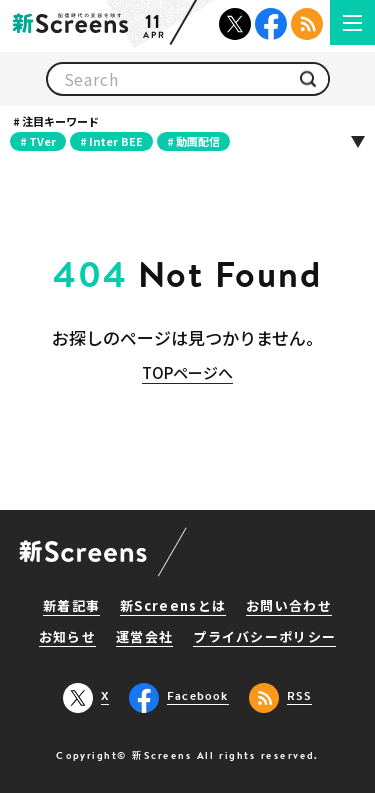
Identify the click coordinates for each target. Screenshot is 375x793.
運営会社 (144, 638)
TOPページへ (187, 372)
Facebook (271, 24)
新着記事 (71, 607)
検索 (308, 79)
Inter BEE (116, 141)
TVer (42, 141)
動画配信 (198, 141)
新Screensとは (173, 607)
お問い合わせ (289, 607)
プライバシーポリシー (264, 638)
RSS (307, 24)
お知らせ (67, 638)
